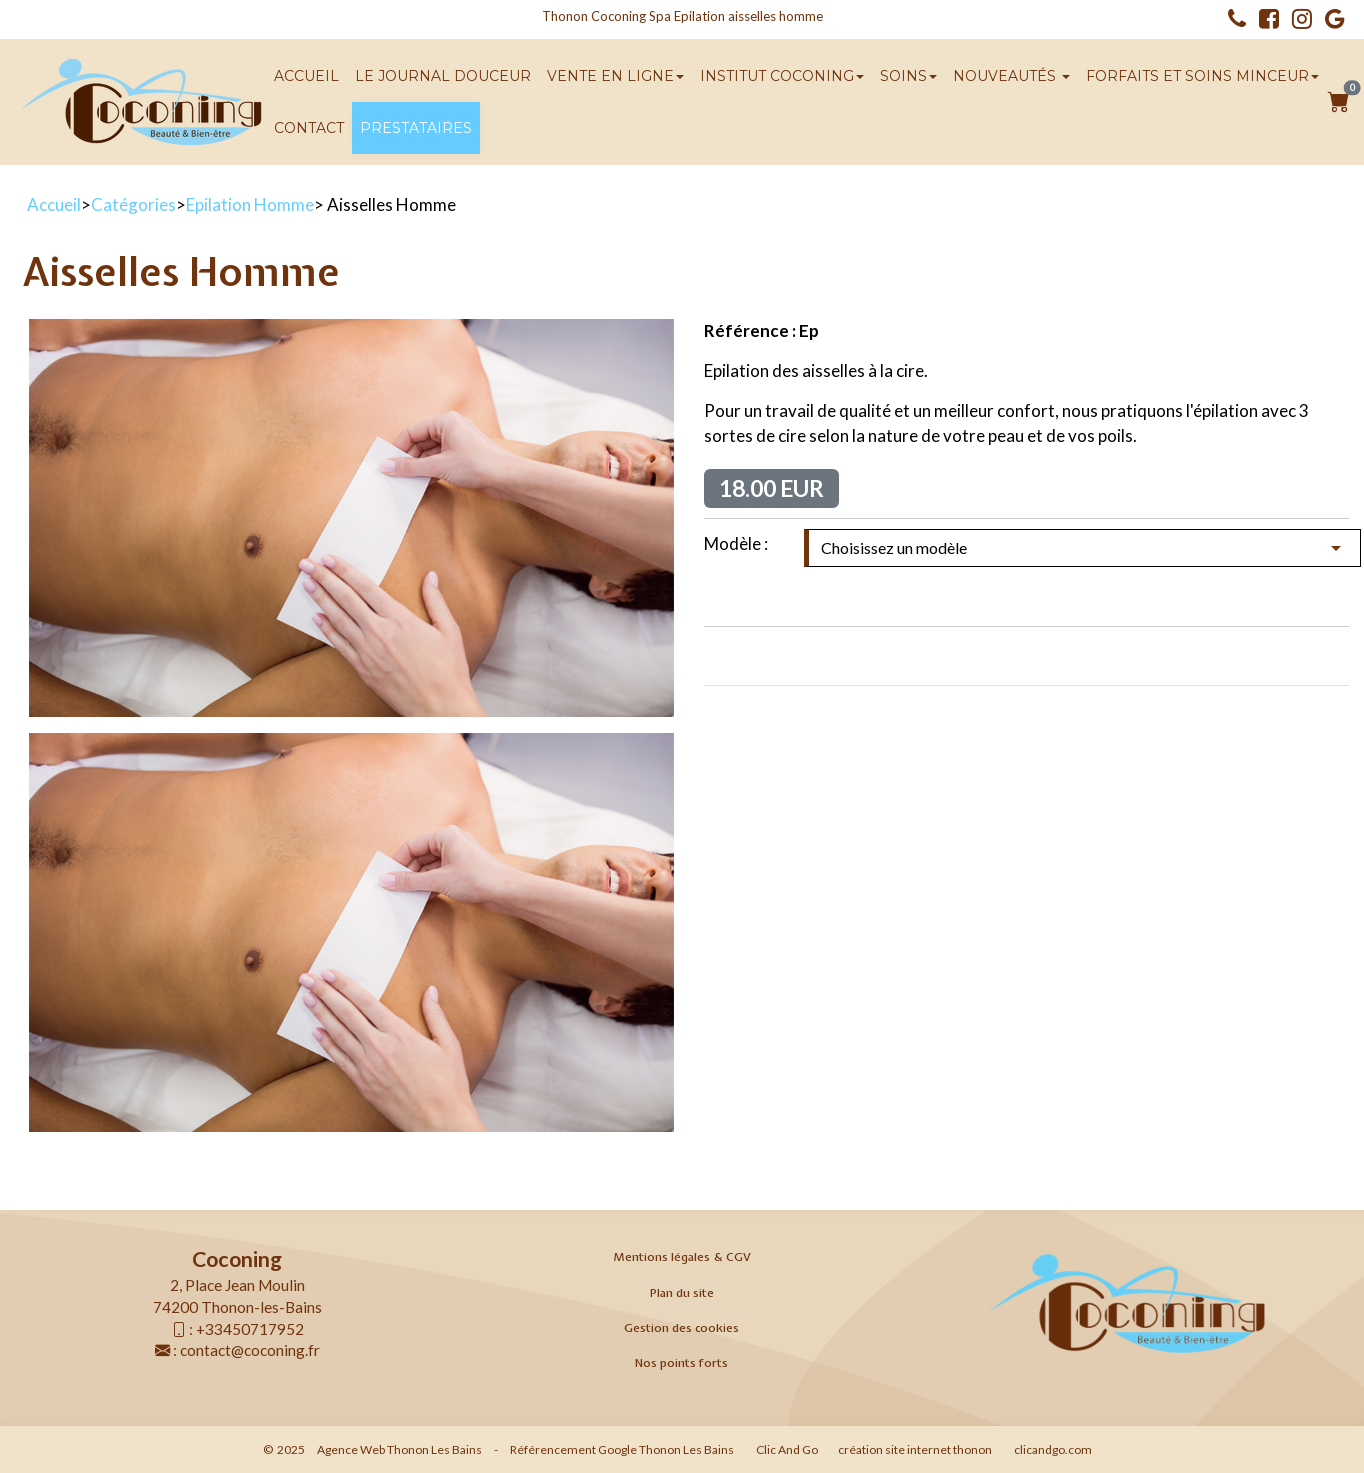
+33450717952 (250, 1329)
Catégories (133, 204)
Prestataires (416, 128)
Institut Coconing (782, 76)
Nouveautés (1011, 76)
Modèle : (736, 543)
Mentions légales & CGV (682, 1257)
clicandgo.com (1053, 1449)
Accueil (306, 76)
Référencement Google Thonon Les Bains (622, 1449)
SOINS (908, 76)
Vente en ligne (615, 76)
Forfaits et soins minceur (1202, 76)
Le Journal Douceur (443, 76)
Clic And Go (787, 1449)
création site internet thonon (915, 1449)
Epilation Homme (250, 204)
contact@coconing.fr (250, 1350)
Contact (309, 128)
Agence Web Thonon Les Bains (399, 1449)
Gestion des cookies (681, 1328)
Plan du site (682, 1293)
